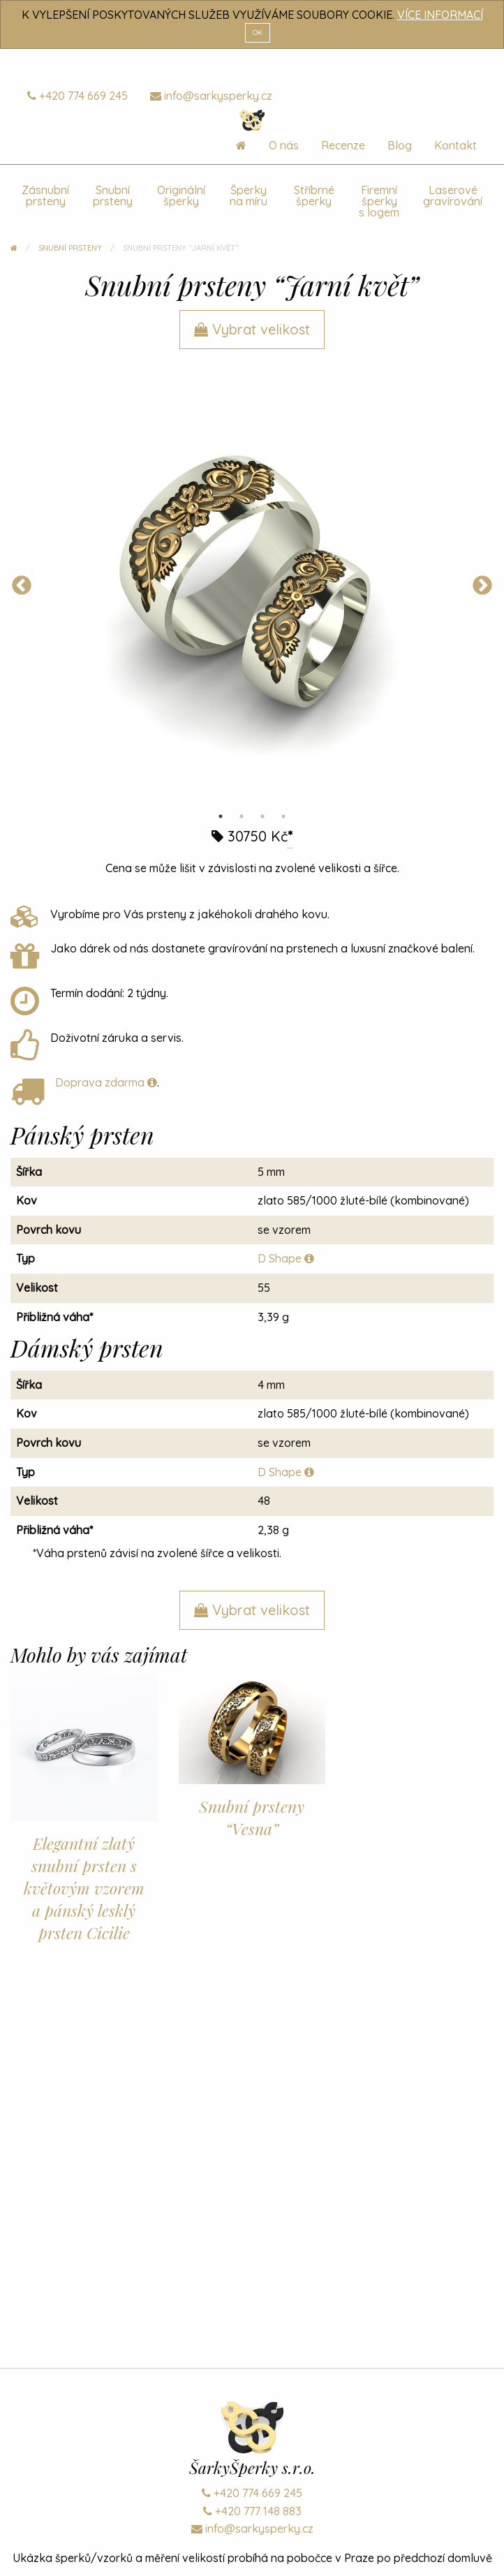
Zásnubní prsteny (45, 195)
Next (482, 586)
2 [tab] (242, 816)
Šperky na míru (248, 195)
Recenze (343, 145)
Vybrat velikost (252, 329)
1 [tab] (221, 816)
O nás (284, 145)
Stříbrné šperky (314, 195)
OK (257, 32)
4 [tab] (283, 816)
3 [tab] (262, 816)
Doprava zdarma (106, 1082)
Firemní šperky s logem (379, 201)
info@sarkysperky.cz (211, 96)
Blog (399, 145)
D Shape (286, 1258)
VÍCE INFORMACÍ (440, 15)
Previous (21, 586)
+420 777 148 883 (252, 2511)
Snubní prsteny (113, 195)
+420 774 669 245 (77, 96)
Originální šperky (181, 195)
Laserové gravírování (452, 195)
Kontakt (455, 145)
